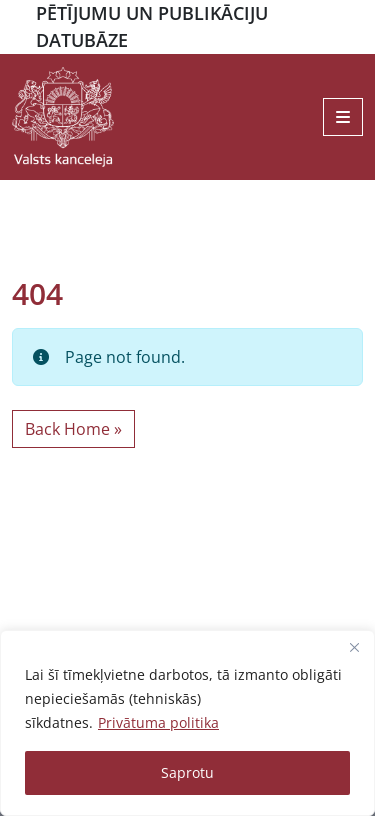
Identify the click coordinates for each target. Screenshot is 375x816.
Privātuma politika (158, 722)
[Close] (354, 647)
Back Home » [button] (73, 429)
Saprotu (187, 772)
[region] (187, 723)
